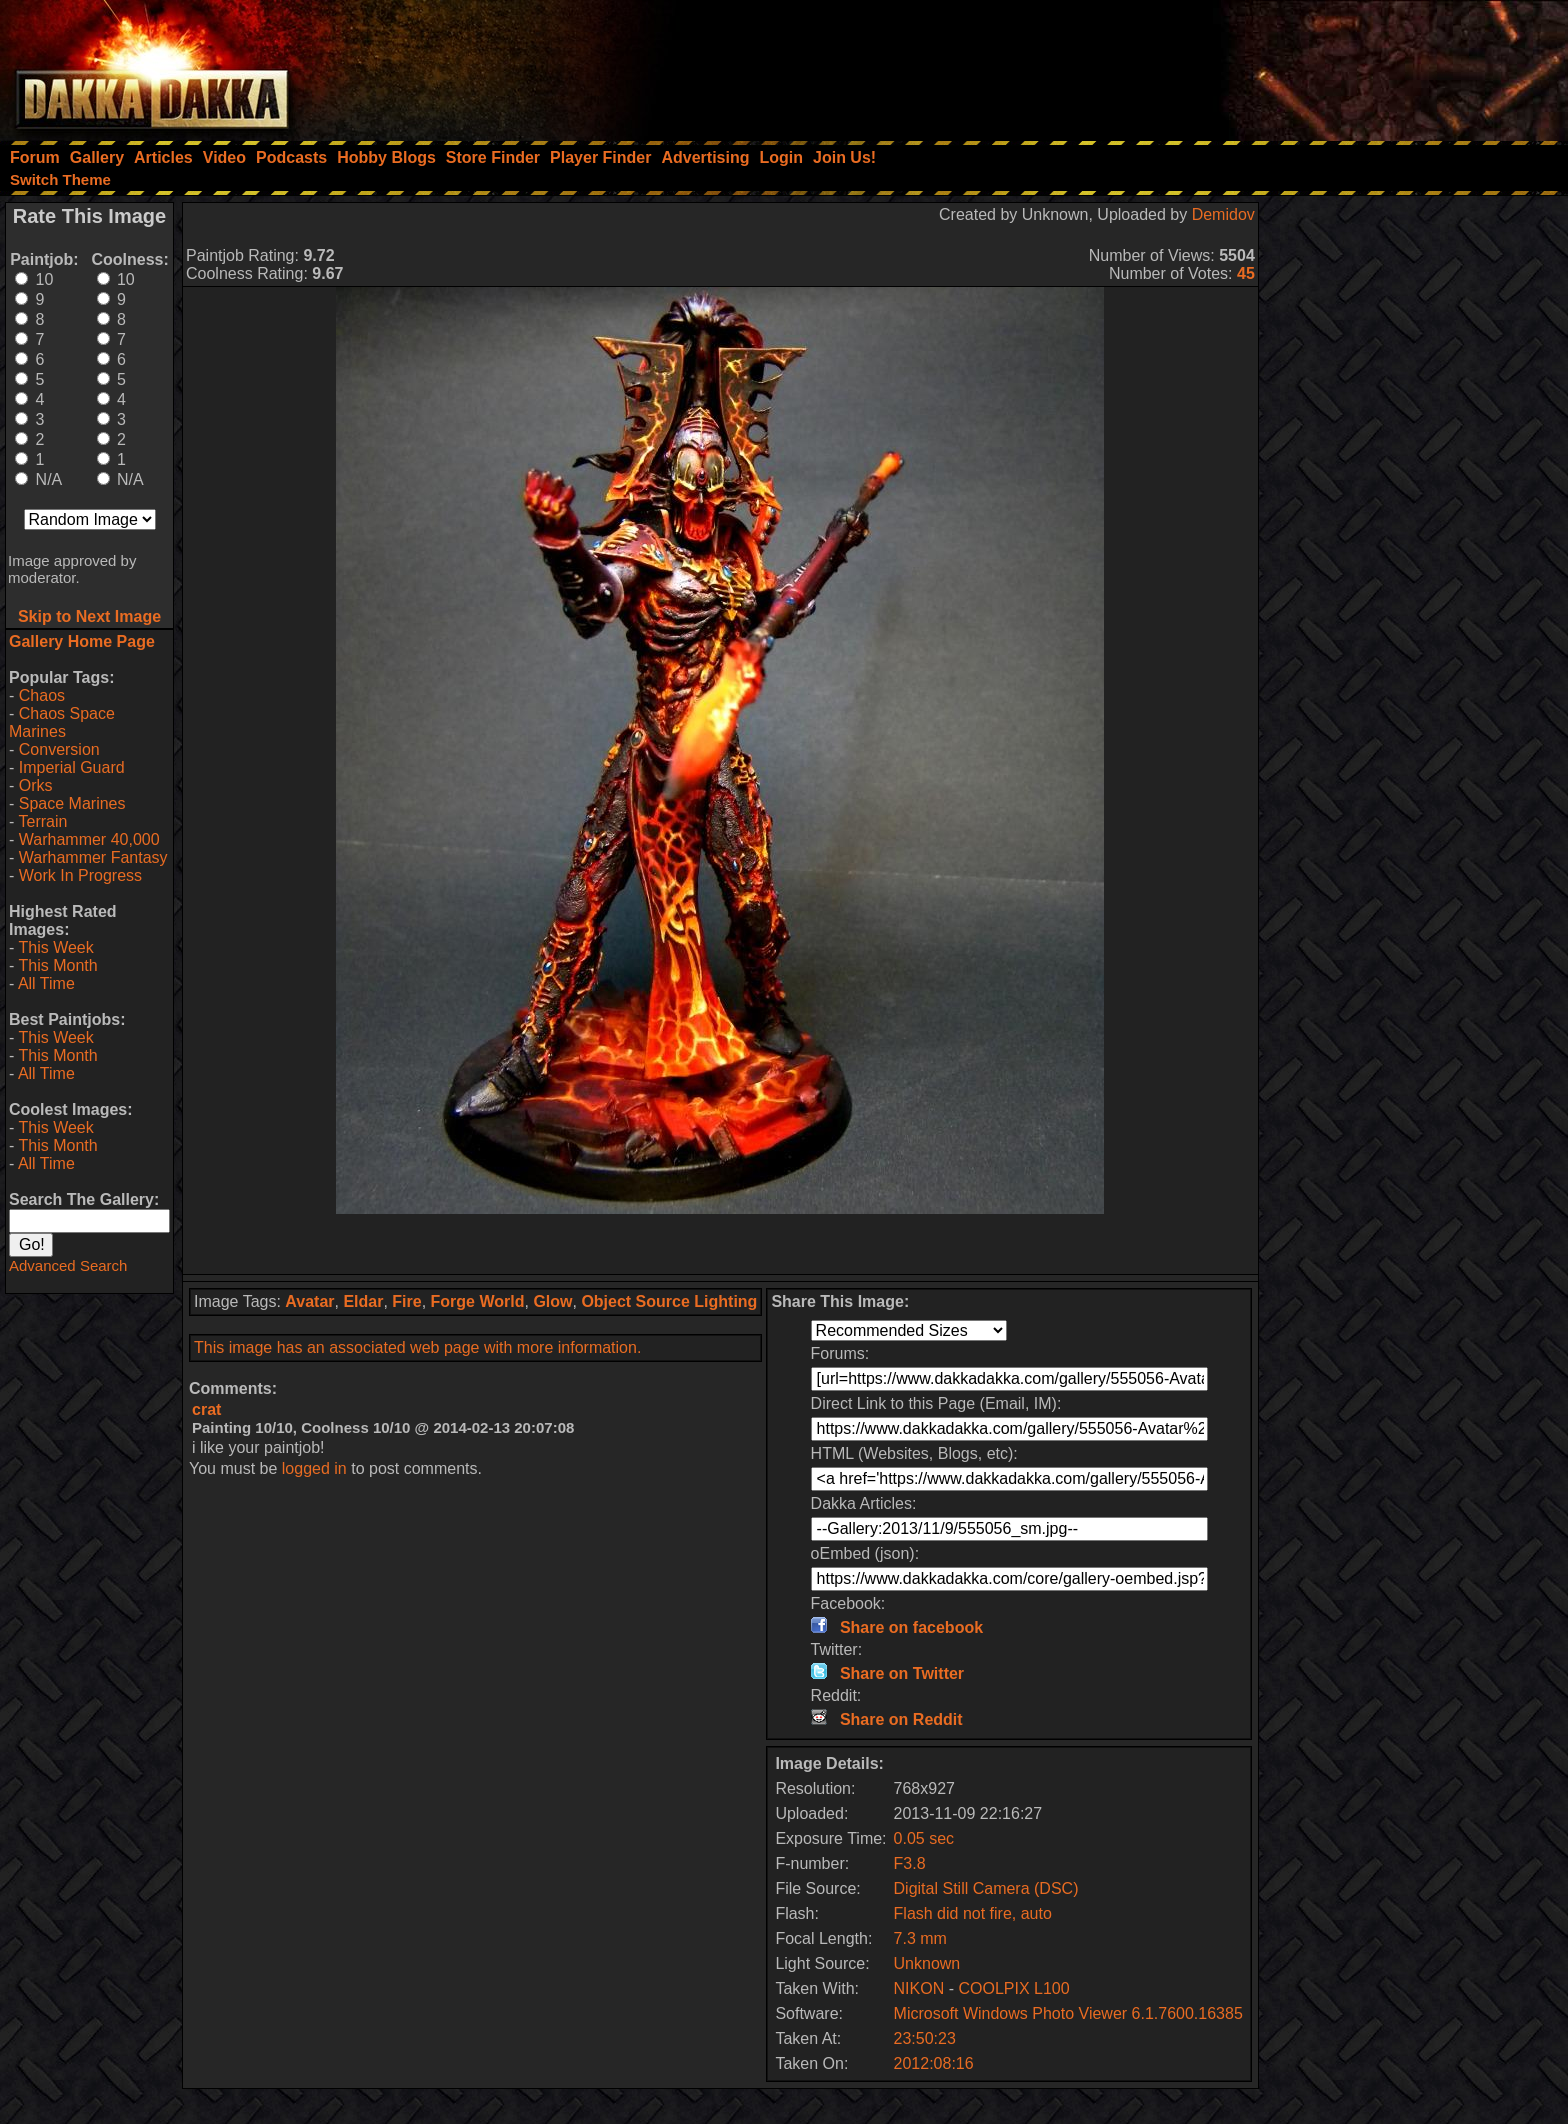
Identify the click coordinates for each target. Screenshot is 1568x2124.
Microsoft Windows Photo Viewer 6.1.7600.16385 (1068, 2013)
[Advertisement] (1299, 65)
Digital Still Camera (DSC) (986, 1888)
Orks (36, 785)
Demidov (1223, 214)
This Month (57, 965)
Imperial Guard (72, 767)
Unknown (927, 1963)
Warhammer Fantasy (93, 857)
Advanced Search (68, 1265)
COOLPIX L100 (1013, 1988)
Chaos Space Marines (62, 722)
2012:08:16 (934, 2063)
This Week (55, 947)
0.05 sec (924, 1838)
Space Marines (72, 803)
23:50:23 (925, 2038)
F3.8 (910, 1863)
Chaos (42, 695)
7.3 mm (920, 1938)
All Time (46, 983)
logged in (314, 1468)
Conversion (59, 749)
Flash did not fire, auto (973, 1913)
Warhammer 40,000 (89, 839)
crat (206, 1409)
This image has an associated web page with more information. (417, 1347)
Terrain (42, 821)
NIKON (919, 1988)
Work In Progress (80, 875)
